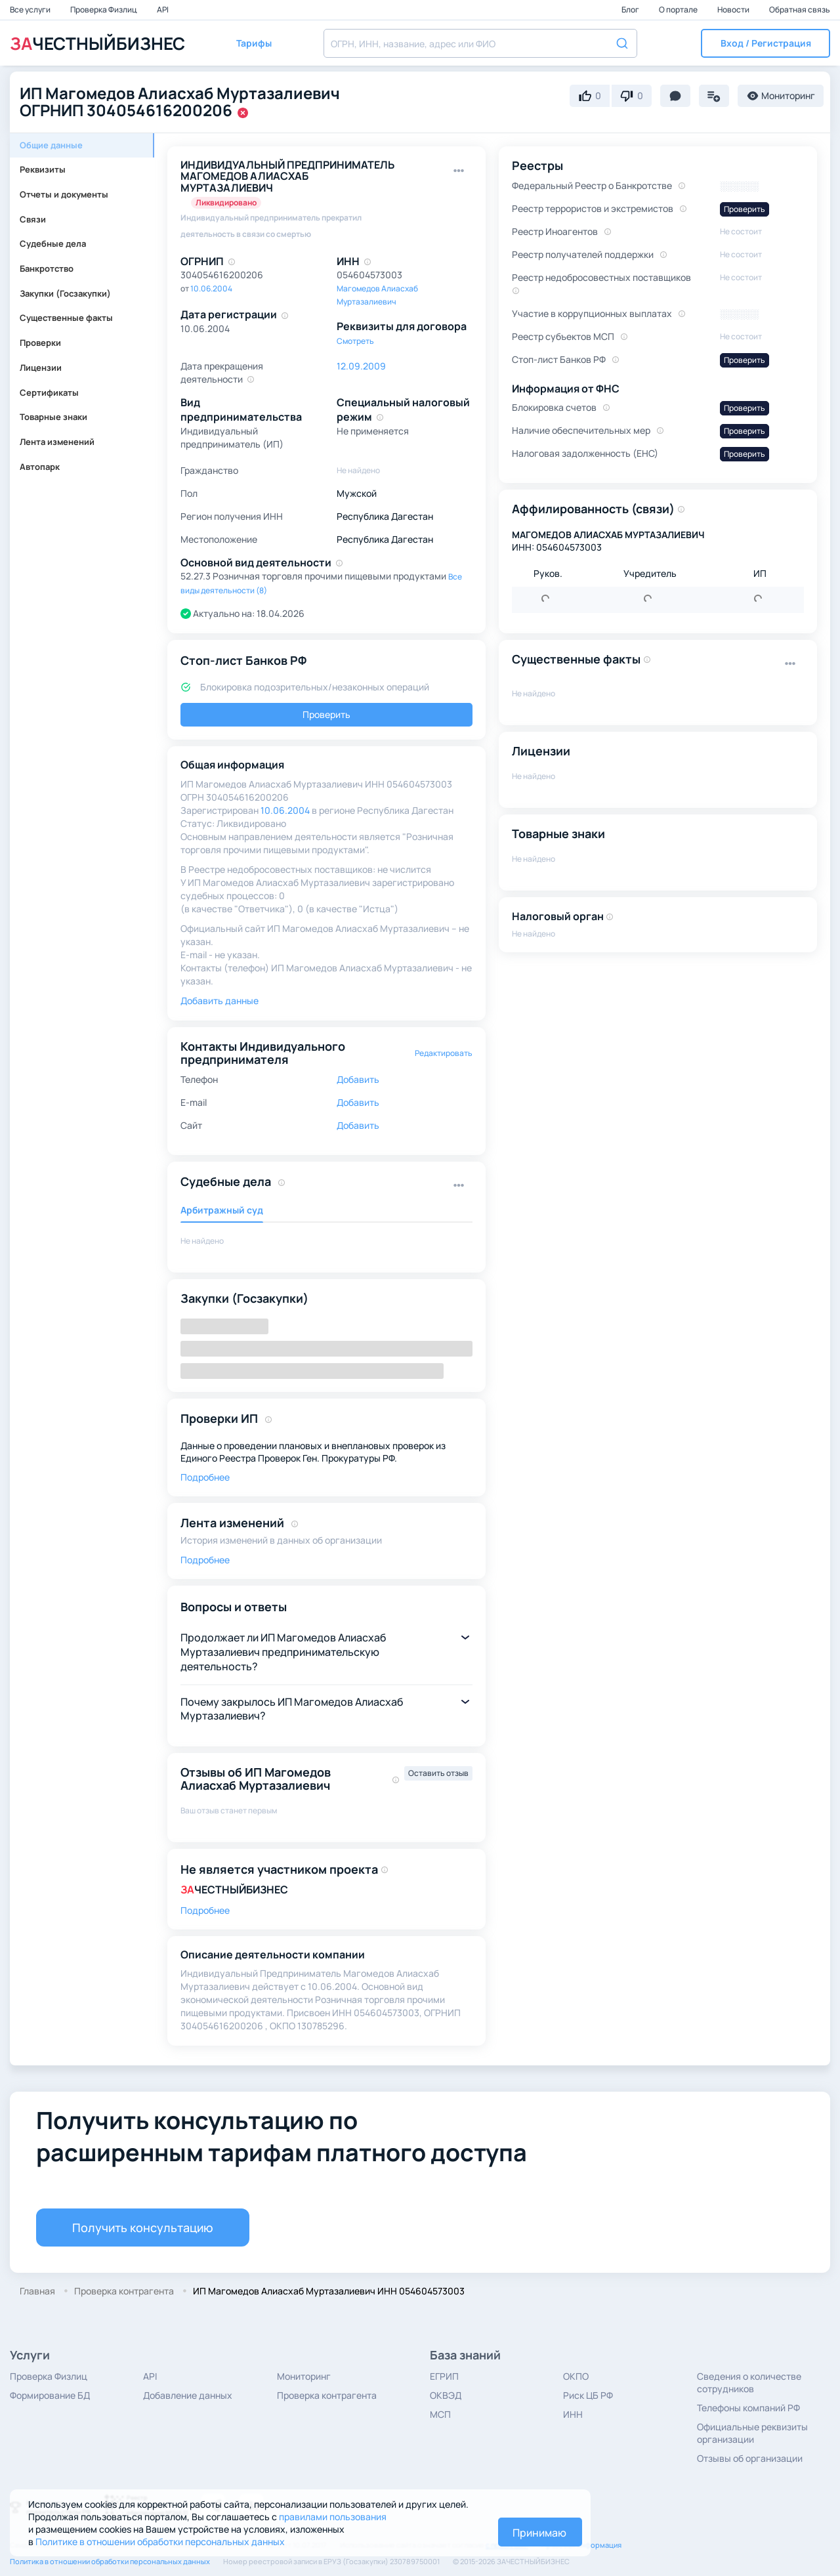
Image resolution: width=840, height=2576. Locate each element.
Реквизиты (43, 169)
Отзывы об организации (750, 2458)
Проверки (40, 342)
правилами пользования (333, 2516)
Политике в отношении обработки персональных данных (160, 2541)
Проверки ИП (219, 1418)
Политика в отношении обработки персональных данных (110, 2561)
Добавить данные (219, 1000)
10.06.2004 (211, 288)
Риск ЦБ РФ (588, 2395)
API (163, 9)
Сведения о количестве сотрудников (749, 2382)
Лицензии (41, 367)
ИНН (573, 2414)
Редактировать (443, 1053)
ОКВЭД (445, 2395)
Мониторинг (304, 2376)
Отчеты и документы (64, 194)
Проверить (326, 714)
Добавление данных (187, 2395)
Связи (33, 219)
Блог (630, 9)
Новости (734, 9)
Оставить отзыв (438, 1773)
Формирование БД (50, 2395)
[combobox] (480, 43)
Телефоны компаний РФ (748, 2407)
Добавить (358, 1079)
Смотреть (355, 341)
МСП (440, 2414)
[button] (765, 43)
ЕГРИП (444, 2376)
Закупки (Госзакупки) (65, 293)
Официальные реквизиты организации (752, 2432)
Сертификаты (49, 392)
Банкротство (47, 268)
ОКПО (576, 2376)
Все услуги (31, 9)
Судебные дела (53, 243)
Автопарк (40, 467)
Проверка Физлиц (104, 9)
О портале (679, 9)
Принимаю (539, 2532)
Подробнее (205, 1477)
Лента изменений (57, 442)
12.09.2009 (361, 366)
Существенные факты (66, 318)
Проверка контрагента (327, 2395)
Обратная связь (799, 9)
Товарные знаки (53, 417)
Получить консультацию (142, 2227)
